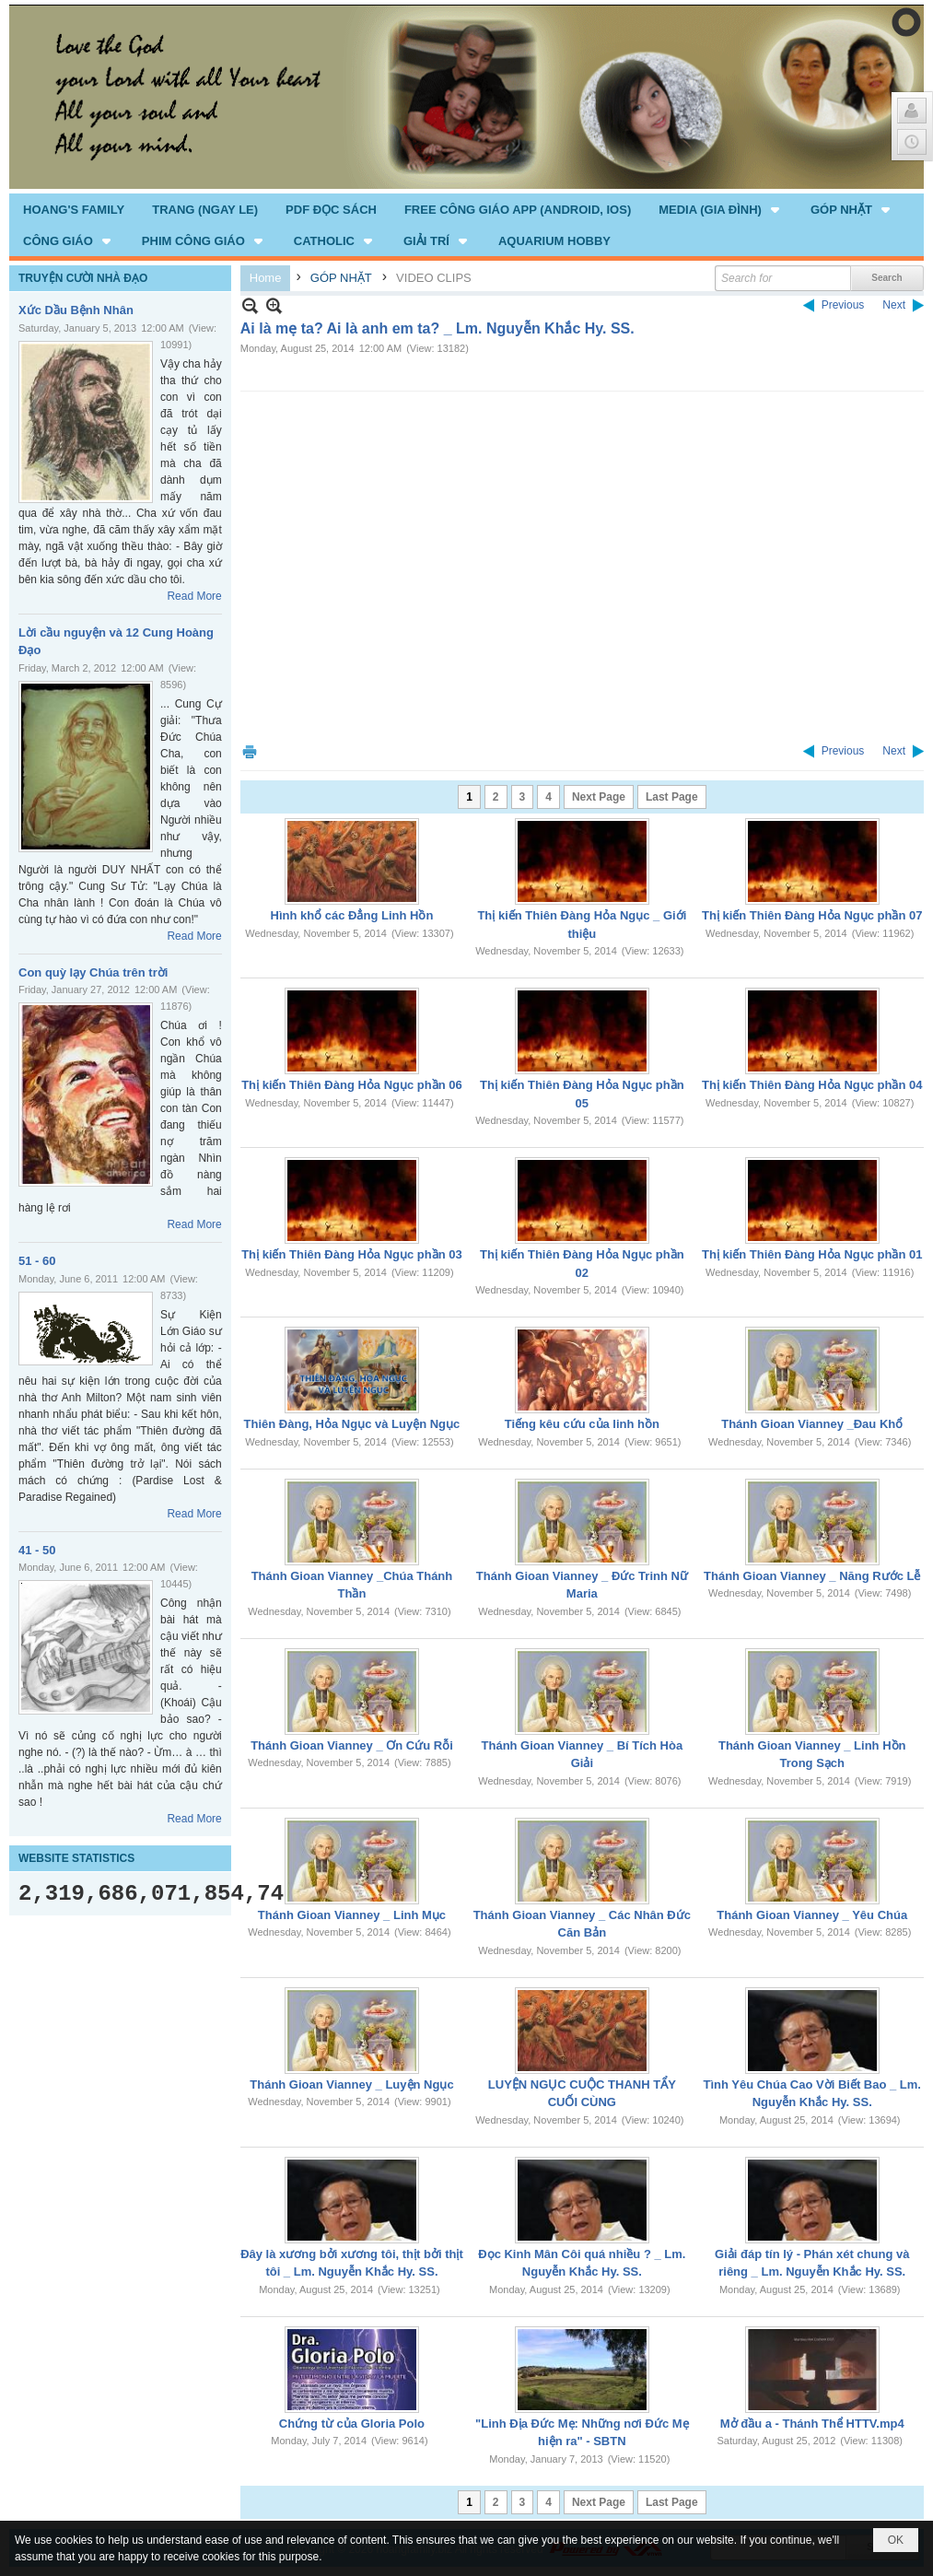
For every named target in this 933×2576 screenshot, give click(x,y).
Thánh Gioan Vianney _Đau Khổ (812, 1424)
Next (893, 305)
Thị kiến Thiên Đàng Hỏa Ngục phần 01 (812, 1254)
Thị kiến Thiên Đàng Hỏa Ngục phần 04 (812, 1085)
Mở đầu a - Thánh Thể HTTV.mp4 (812, 2423)
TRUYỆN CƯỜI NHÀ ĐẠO (82, 278)
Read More (194, 596)
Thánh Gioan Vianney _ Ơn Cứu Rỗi (352, 1745)
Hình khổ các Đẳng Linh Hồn (352, 915)
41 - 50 (36, 1550)
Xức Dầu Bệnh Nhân (76, 310)
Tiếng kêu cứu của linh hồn (582, 1424)
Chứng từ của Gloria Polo (352, 2423)
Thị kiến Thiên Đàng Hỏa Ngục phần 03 (351, 1254)
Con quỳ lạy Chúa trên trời (93, 972)
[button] (721, 209)
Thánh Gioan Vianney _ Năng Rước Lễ (812, 1576)
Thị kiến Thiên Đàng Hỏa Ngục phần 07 (812, 915)
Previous (843, 305)
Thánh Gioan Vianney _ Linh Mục (352, 1915)
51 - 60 (36, 1261)
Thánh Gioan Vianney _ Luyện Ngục (351, 2084)
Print (249, 751)
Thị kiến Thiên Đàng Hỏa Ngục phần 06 (351, 1085)
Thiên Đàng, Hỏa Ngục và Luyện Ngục (352, 1424)
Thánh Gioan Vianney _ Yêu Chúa (812, 1915)
